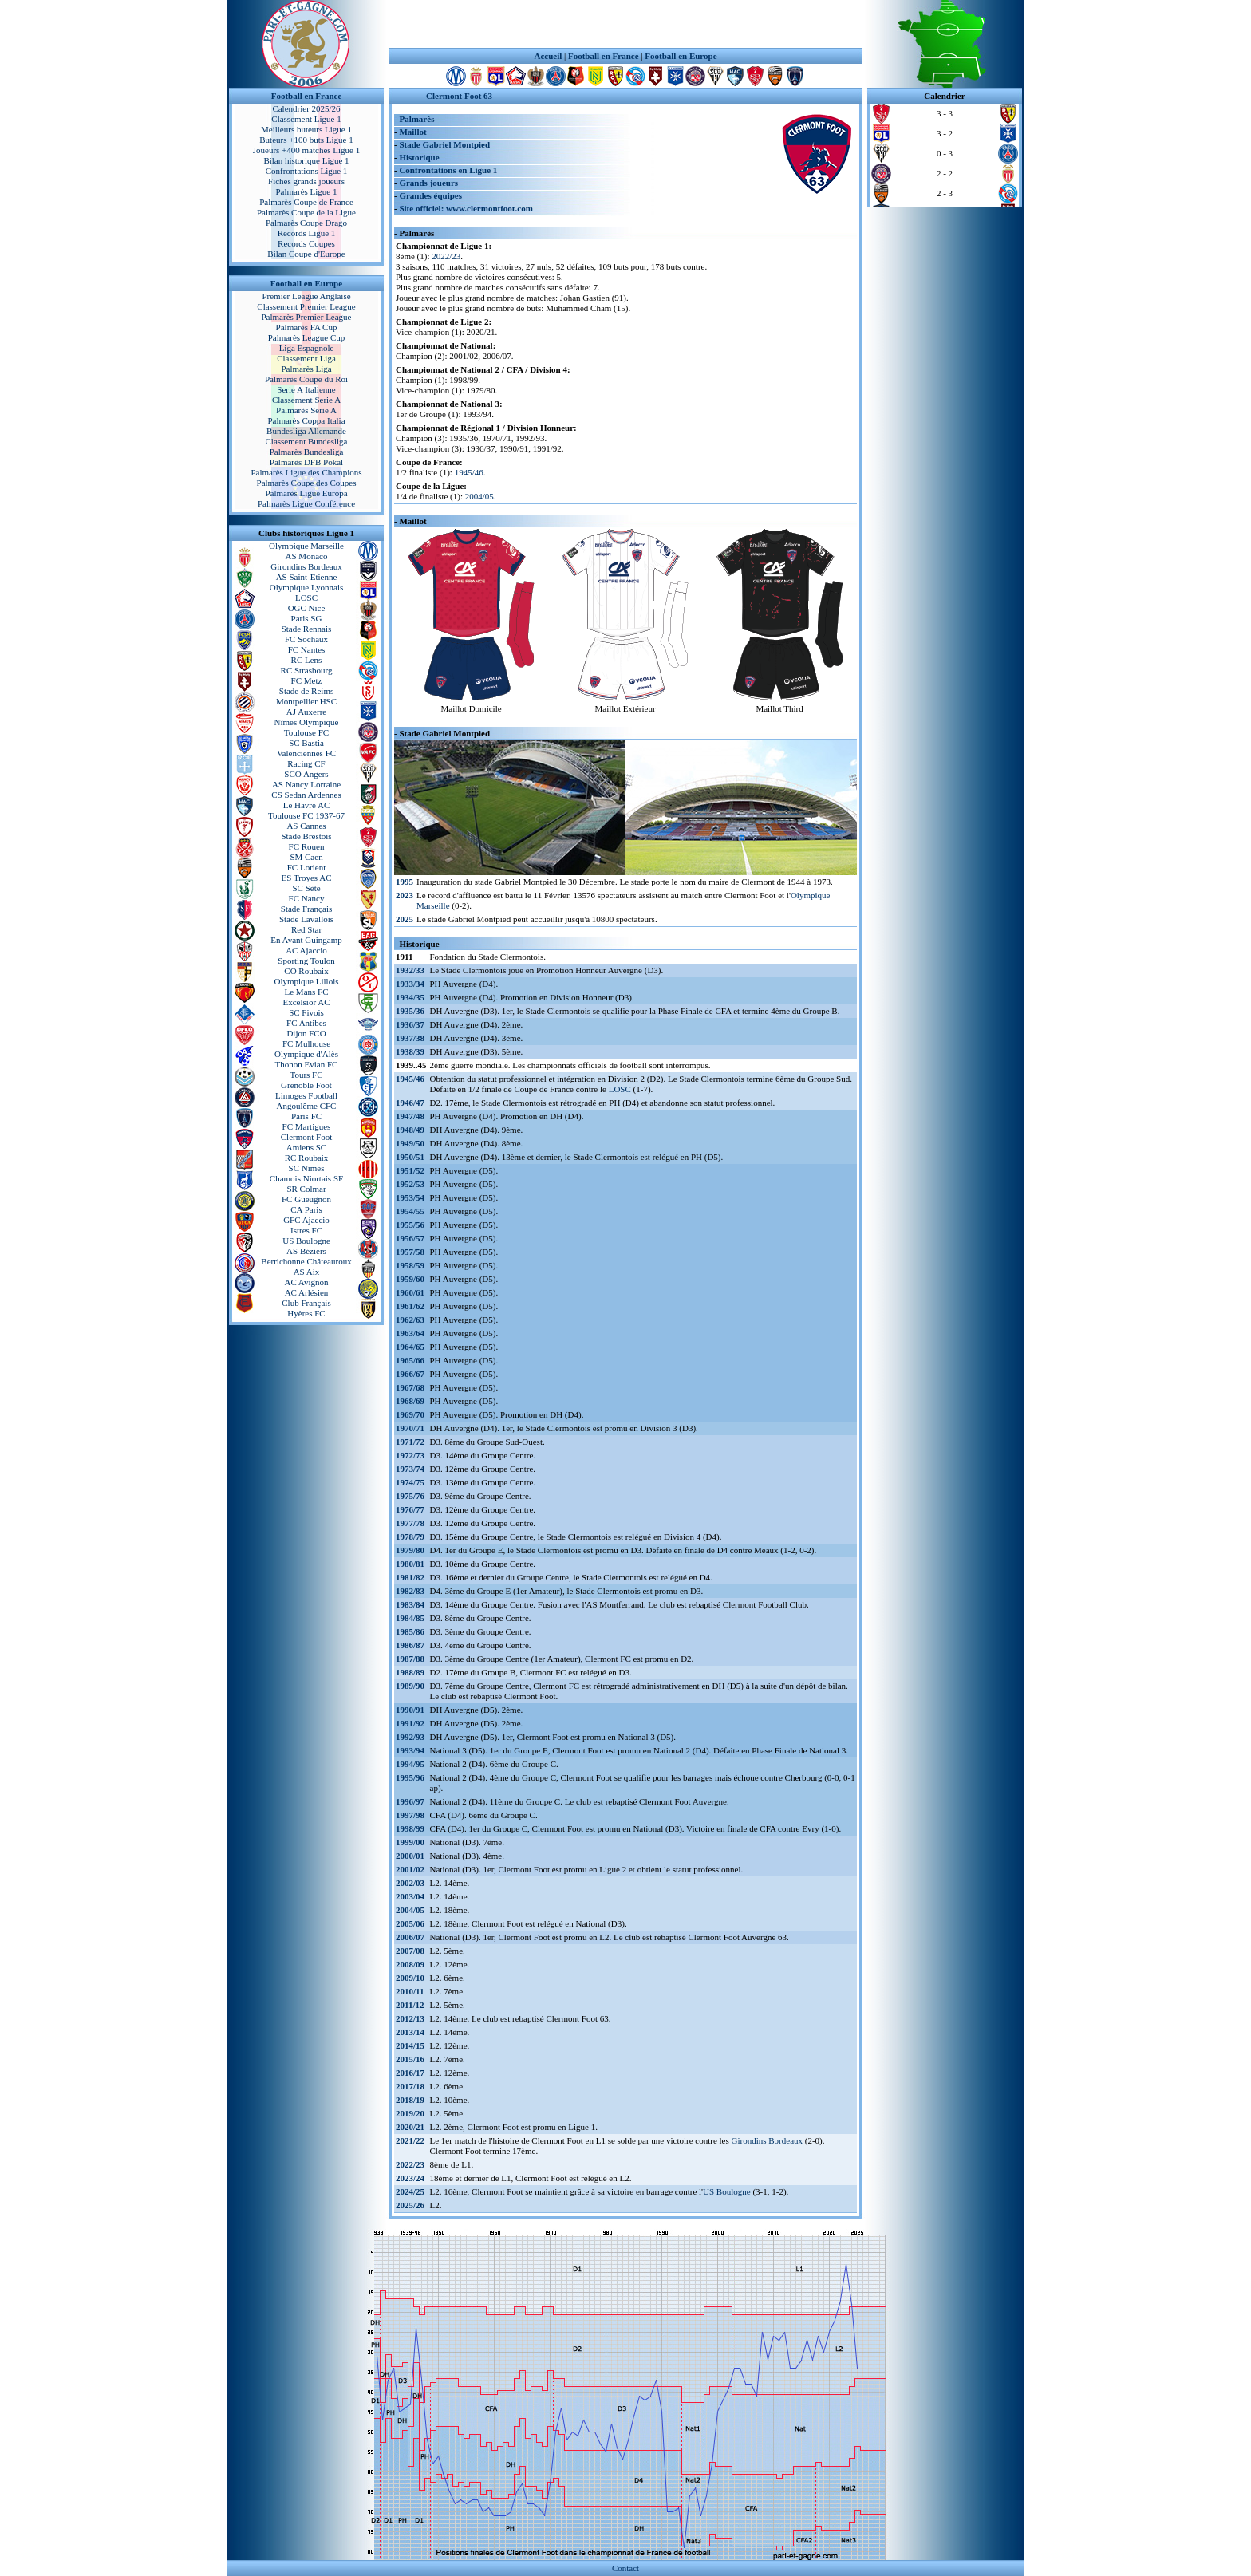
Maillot (412, 131)
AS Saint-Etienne (306, 577)
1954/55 (410, 1211)
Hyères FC (306, 1313)
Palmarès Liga (306, 368)
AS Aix (307, 1271)
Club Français (306, 1303)
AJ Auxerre (306, 711)
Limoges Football (306, 1095)
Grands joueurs (428, 182)
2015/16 (410, 2059)
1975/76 (410, 1496)
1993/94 (410, 1750)
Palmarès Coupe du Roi (306, 379)
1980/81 (410, 1563)
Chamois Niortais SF (306, 1178)
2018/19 (410, 2100)
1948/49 (410, 1129)
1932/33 (410, 970)
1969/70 (410, 1414)
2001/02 (410, 1869)
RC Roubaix (307, 1157)
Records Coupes (306, 243)
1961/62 (410, 1306)
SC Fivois (306, 1012)
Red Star (306, 929)
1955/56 (410, 1224)
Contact (625, 2568)
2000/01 (410, 1855)
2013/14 (410, 2032)
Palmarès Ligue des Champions (306, 472)
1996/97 (410, 1801)
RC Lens (306, 660)
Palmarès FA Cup (306, 327)
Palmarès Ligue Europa (306, 493)
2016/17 (410, 2072)
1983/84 (410, 1604)
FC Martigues (306, 1126)
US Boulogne (306, 1240)
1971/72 (410, 1441)
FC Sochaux (306, 639)
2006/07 (410, 1937)
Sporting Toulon (306, 960)
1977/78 (410, 1523)
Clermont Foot (306, 1137)
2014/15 (410, 2045)
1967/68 (410, 1387)
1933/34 (410, 983)
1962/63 (410, 1319)
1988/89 (410, 1672)
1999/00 (410, 1842)
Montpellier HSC (306, 701)
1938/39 (410, 1051)
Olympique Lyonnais (307, 587)
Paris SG (306, 618)
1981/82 (410, 1577)
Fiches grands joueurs (306, 181)
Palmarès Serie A (306, 410)
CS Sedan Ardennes (306, 794)
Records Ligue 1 (307, 233)
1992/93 (410, 1737)
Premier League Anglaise (306, 296)
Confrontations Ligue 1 (307, 171)
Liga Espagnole (306, 348)
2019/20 (410, 2113)
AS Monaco (307, 556)
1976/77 (410, 1509)
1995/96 (410, 1777)
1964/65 (410, 1346)
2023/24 (410, 2178)
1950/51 (410, 1157)
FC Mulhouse (306, 1043)
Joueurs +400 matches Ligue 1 (307, 150)
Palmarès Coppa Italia (306, 420)
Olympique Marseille (306, 545)
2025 (404, 919)
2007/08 (410, 1950)
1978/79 (410, 1536)
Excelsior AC (306, 1002)
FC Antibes (306, 1023)
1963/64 (410, 1333)
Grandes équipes (430, 195)
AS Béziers (306, 1251)
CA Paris (306, 1209)
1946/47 (410, 1102)
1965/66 (410, 1360)
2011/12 (410, 2005)
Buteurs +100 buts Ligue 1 (306, 139)
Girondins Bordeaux (306, 566)
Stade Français (306, 908)
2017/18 (410, 2086)
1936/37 (410, 1024)
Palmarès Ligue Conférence (306, 503)
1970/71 (410, 1428)
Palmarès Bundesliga (307, 451)
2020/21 (410, 2127)
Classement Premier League (306, 306)
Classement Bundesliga (307, 441)
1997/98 (410, 1815)
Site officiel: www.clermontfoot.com (465, 208)
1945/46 (469, 472)
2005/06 (410, 1923)
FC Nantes (307, 649)
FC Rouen (307, 846)
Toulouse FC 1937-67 (306, 815)
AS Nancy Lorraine (306, 784)
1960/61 (410, 1292)
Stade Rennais (307, 628)
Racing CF (306, 763)
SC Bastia (306, 743)
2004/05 (479, 496)
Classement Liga (306, 358)
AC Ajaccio (306, 950)
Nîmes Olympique (306, 722)
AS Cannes (306, 825)
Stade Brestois (306, 836)
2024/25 (410, 2191)
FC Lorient (306, 867)
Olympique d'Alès (306, 1054)
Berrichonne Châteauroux (306, 1261)
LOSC (306, 597)
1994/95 (410, 1764)
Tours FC (306, 1074)
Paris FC (306, 1116)
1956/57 (410, 1238)
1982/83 (410, 1591)
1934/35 (410, 997)
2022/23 (446, 256)
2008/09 (410, 1964)
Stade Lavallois (306, 919)
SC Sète (306, 888)
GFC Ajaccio (306, 1220)
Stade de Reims (306, 691)
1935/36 (410, 1011)
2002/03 (410, 1883)
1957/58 (410, 1251)
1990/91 (410, 1709)
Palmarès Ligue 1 (306, 191)
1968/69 (410, 1401)
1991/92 (410, 1723)
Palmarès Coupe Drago (306, 222)
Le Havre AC (306, 805)
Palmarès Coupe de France (306, 202)
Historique (419, 157)
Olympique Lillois (306, 981)
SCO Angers (306, 774)
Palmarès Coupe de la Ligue (306, 212)
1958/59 (410, 1265)
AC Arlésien (307, 1292)
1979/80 (410, 1550)
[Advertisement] (625, 24)
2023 (404, 895)
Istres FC (306, 1230)
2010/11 (410, 1991)
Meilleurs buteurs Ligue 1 (306, 129)
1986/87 (410, 1645)
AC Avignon (306, 1282)
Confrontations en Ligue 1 (448, 170)
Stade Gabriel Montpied (444, 144)
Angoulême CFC (307, 1105)
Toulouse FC (306, 732)
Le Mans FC (307, 991)
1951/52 (410, 1170)
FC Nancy (307, 898)
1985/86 (410, 1631)
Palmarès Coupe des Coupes (307, 482)
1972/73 (410, 1455)
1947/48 (410, 1116)
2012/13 (410, 2018)
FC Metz (306, 680)
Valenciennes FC (306, 753)
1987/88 (410, 1658)
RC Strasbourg (307, 670)
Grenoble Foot (306, 1085)
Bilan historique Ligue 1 (306, 160)
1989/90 (410, 1685)
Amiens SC (306, 1147)
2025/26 (410, 2205)
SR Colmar (306, 1188)
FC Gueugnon (306, 1199)
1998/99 (410, 1828)
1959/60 (410, 1279)
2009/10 (410, 1977)
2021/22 (410, 2140)
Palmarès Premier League (306, 317)
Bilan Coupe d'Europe (306, 253)
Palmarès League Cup (306, 337)
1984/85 (410, 1618)
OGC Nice (307, 608)
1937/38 (410, 1038)
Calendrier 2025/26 (306, 108)
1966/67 (410, 1374)
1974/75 (410, 1482)
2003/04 (410, 1896)
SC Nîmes (307, 1168)
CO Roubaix (306, 971)
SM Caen (306, 857)
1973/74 (410, 1468)
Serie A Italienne (306, 389)
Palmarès (416, 119)
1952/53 (410, 1184)
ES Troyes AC (307, 877)
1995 (404, 881)
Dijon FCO (306, 1033)
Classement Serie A (306, 399)
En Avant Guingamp (306, 940)
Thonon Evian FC (306, 1064)
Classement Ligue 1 (306, 119)
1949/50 (410, 1143)
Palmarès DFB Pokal (306, 462)
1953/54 (410, 1197)
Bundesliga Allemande (306, 431)
